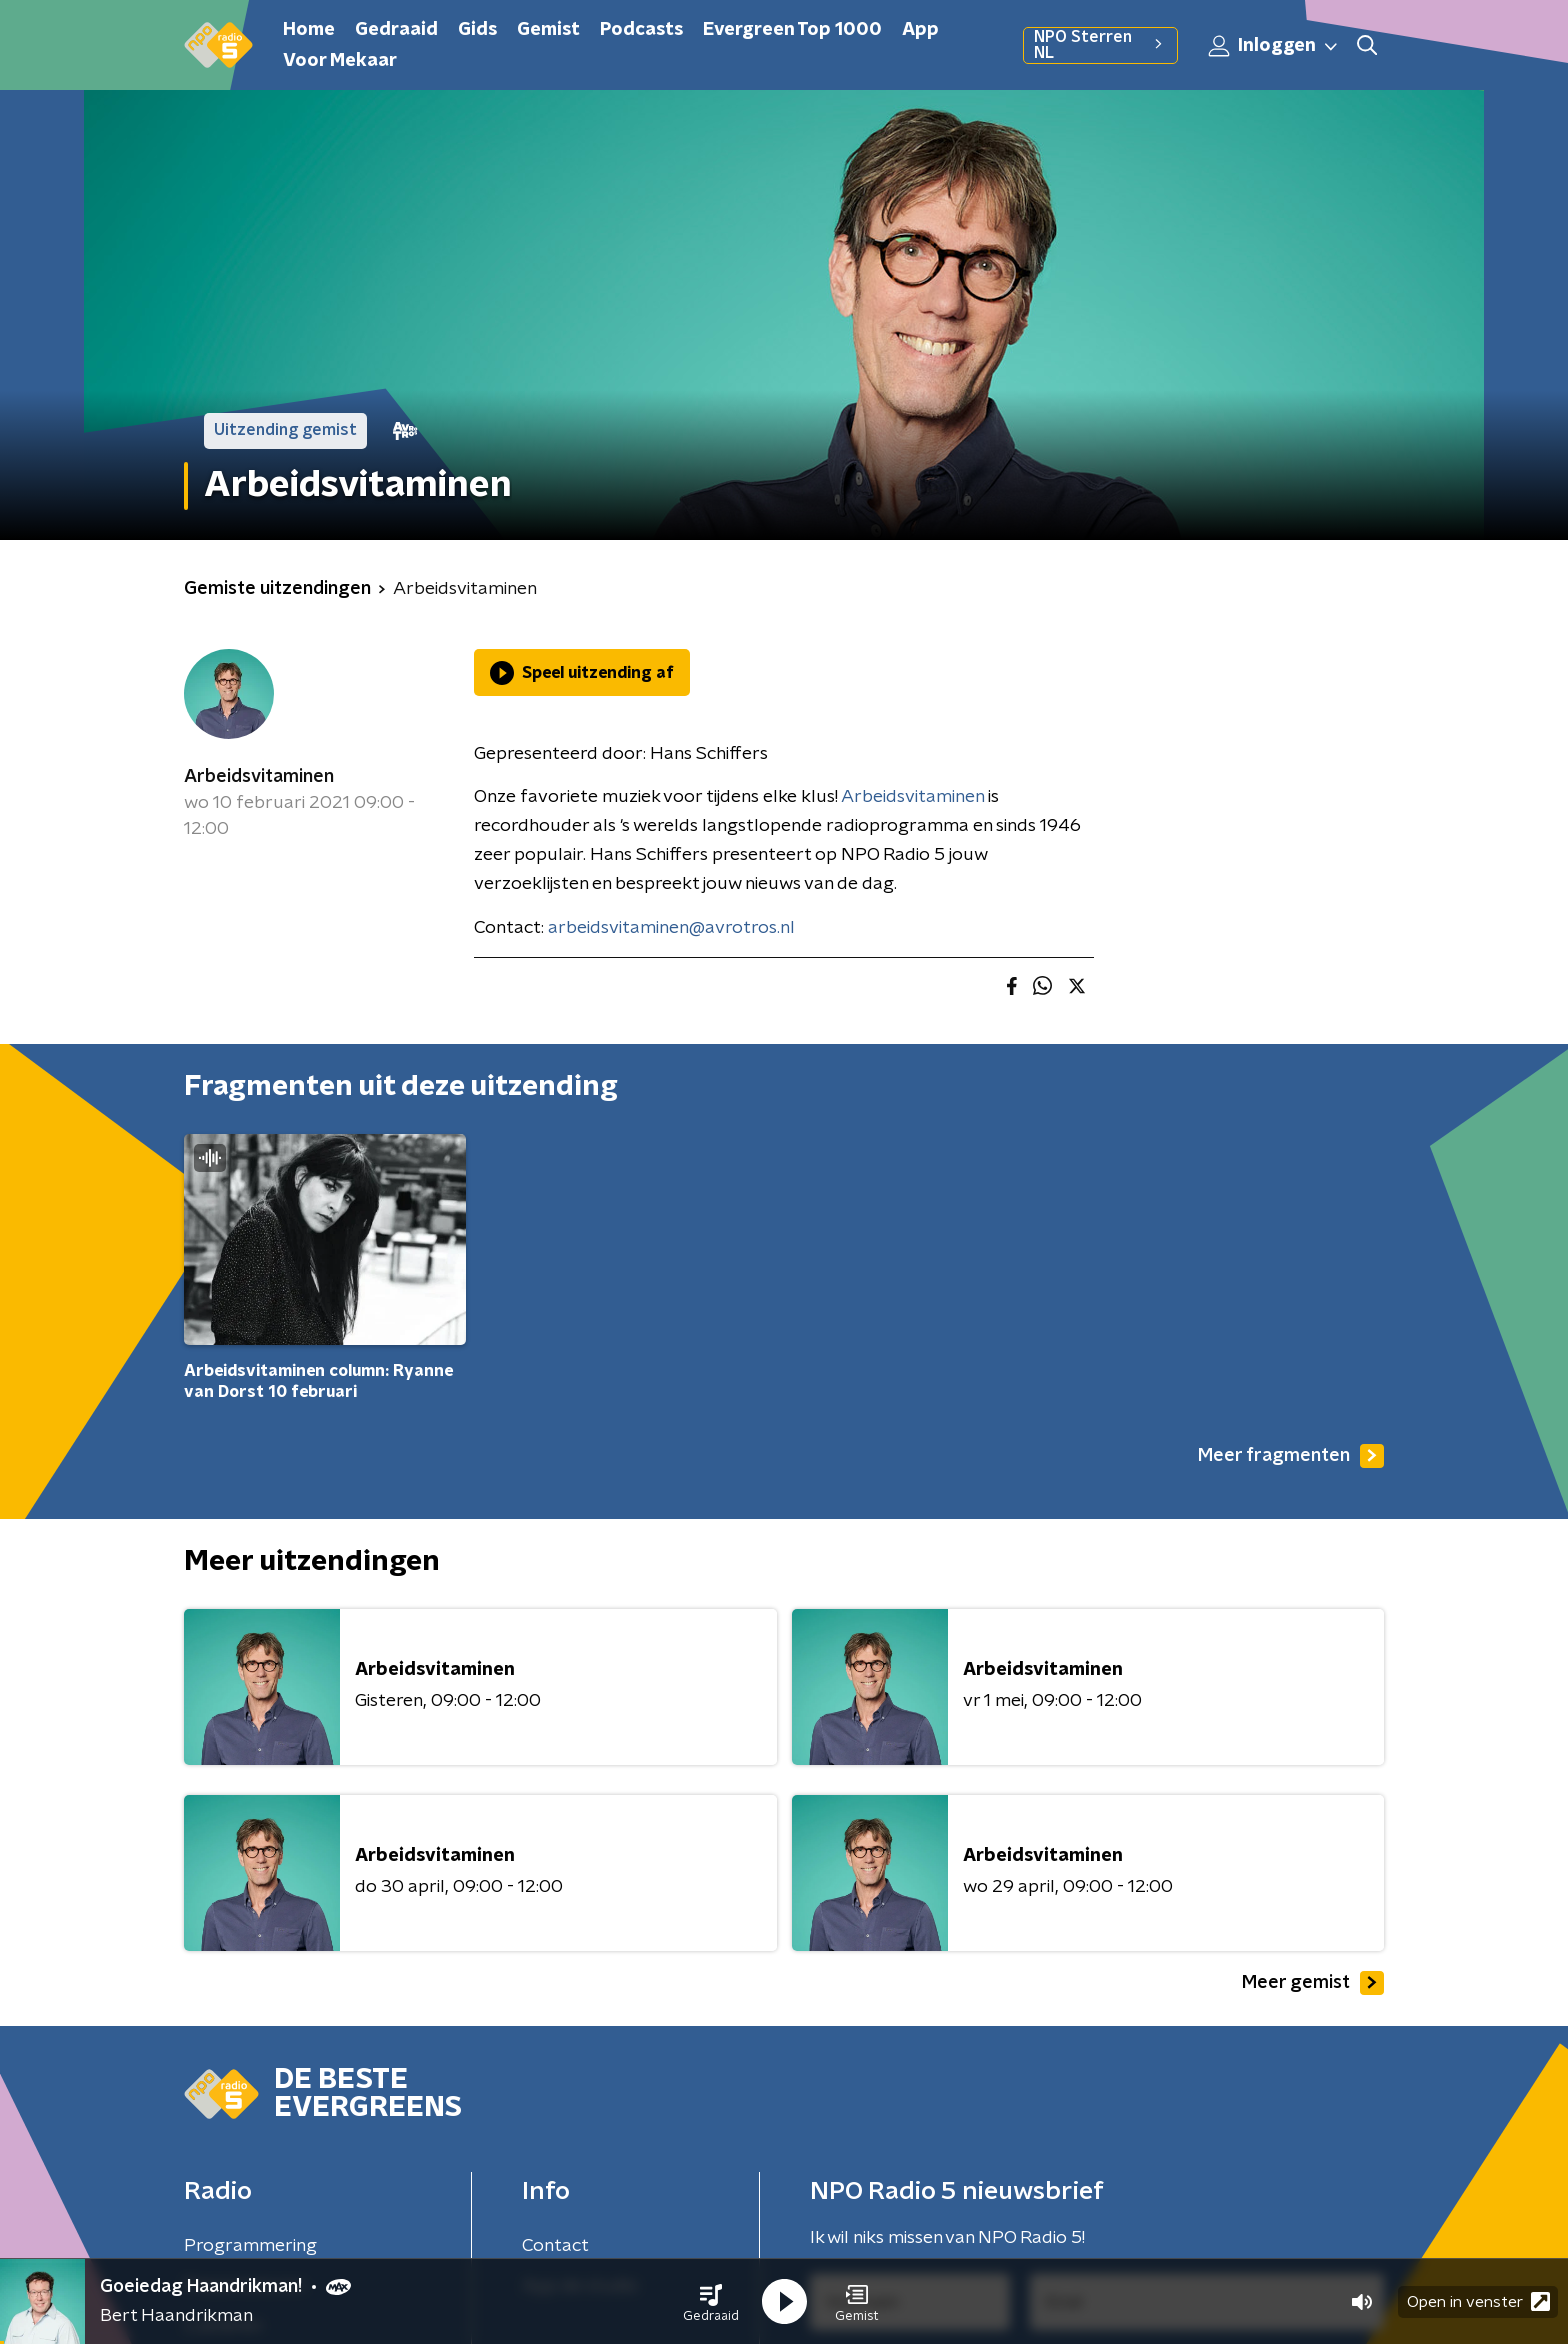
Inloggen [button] (1274, 46)
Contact (555, 2246)
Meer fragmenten (1291, 1456)
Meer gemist (1313, 1983)
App (920, 30)
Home (309, 30)
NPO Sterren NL (1100, 45)
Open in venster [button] (1478, 2301)
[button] (711, 2302)
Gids (477, 30)
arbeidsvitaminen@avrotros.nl (671, 928)
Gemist (548, 30)
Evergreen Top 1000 (792, 30)
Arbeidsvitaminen (259, 777)
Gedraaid (396, 30)
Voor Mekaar (340, 61)
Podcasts (641, 30)
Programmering (250, 2246)
